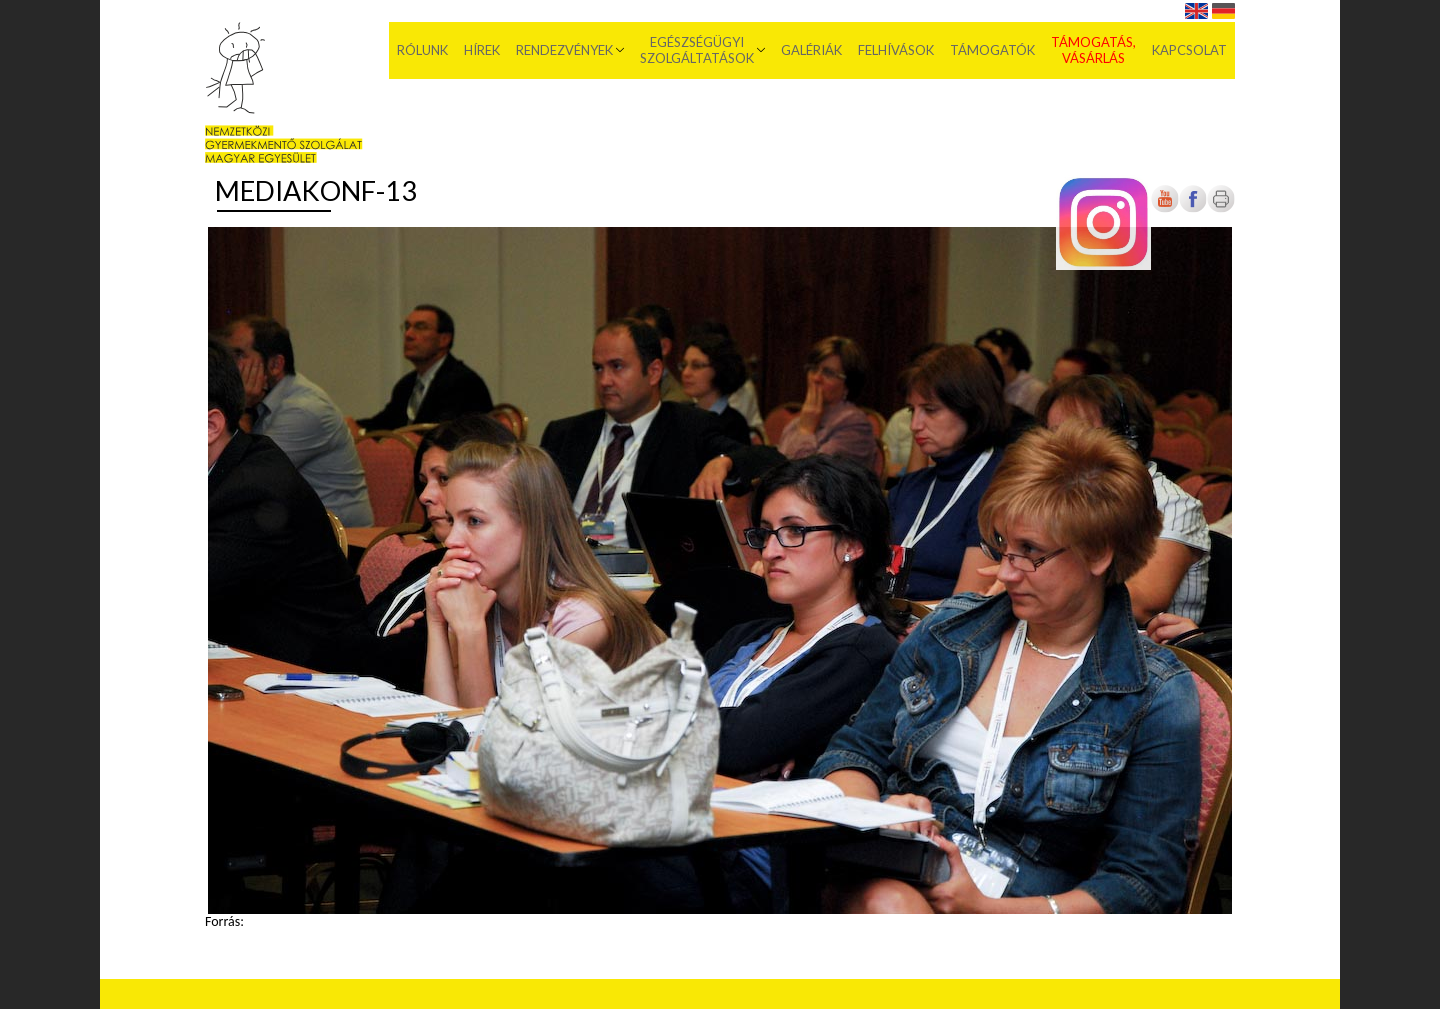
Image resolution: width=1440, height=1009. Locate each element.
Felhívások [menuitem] (896, 50)
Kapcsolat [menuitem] (1189, 50)
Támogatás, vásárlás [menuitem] (1093, 50)
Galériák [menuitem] (811, 50)
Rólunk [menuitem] (422, 50)
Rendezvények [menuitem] (564, 50)
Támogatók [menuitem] (992, 50)
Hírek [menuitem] (482, 50)
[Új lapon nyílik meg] (1193, 208)
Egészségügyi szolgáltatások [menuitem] (697, 50)
